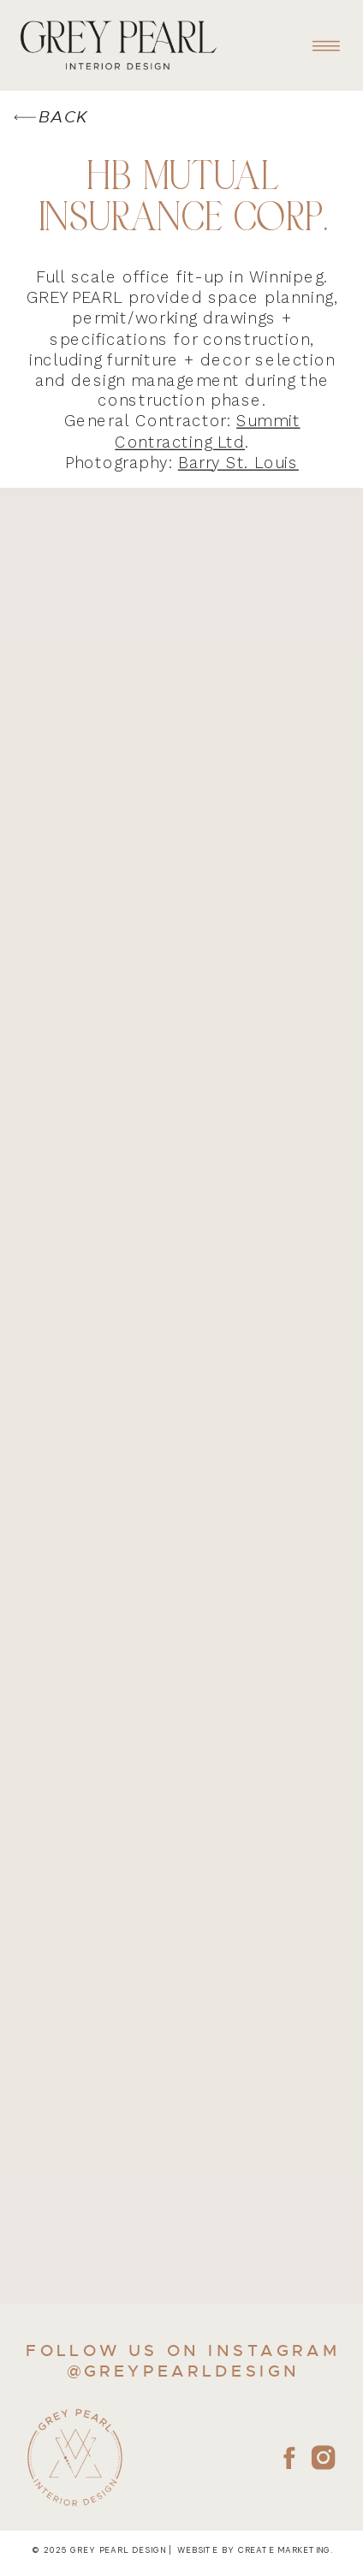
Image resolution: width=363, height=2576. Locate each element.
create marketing (284, 2551)
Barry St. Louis (238, 463)
